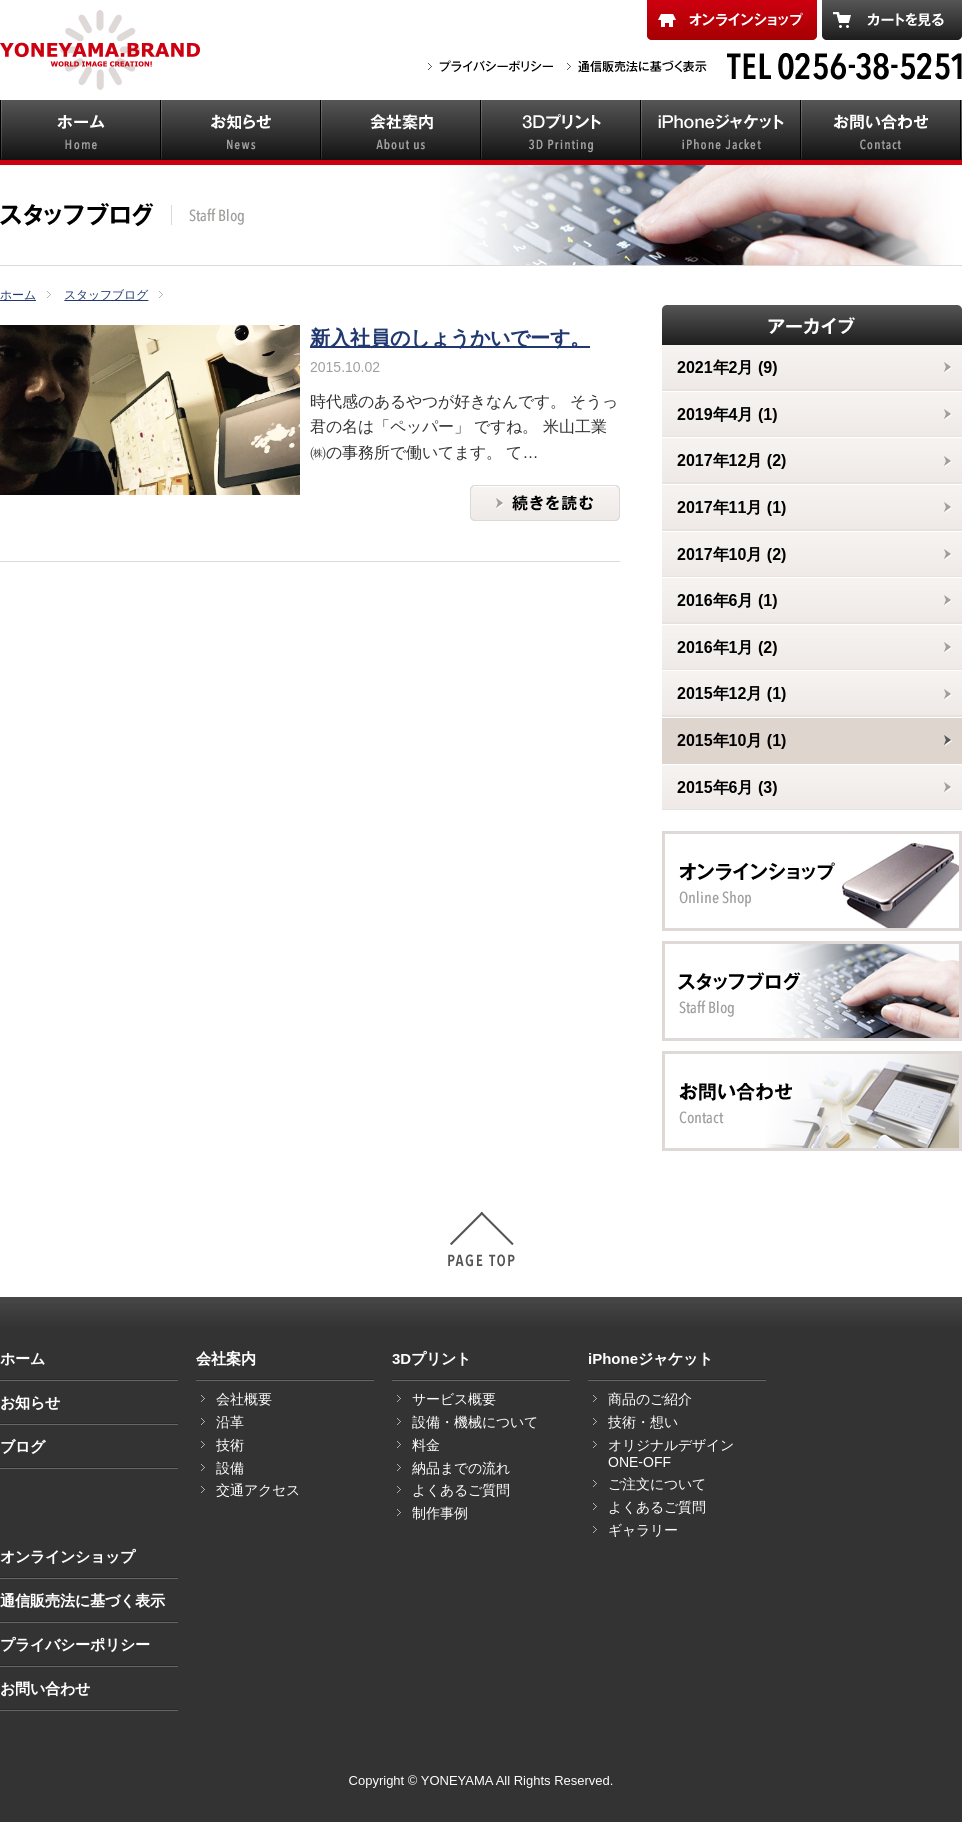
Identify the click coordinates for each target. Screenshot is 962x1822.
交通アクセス (258, 1490)
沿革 (230, 1422)
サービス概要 (454, 1399)
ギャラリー (643, 1530)
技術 (230, 1445)
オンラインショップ (67, 1556)
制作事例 (440, 1513)
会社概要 (244, 1399)
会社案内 (226, 1358)
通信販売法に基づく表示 (82, 1600)
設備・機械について (475, 1422)
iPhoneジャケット (650, 1358)
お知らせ (30, 1402)
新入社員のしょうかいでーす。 (450, 338)
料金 (426, 1445)
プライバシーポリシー (75, 1644)
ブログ (22, 1446)
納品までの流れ (461, 1468)
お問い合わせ (45, 1688)
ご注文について (657, 1484)
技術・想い (643, 1422)
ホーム (22, 1358)
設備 (230, 1468)
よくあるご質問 (461, 1490)
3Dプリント (431, 1358)
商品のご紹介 (650, 1399)
